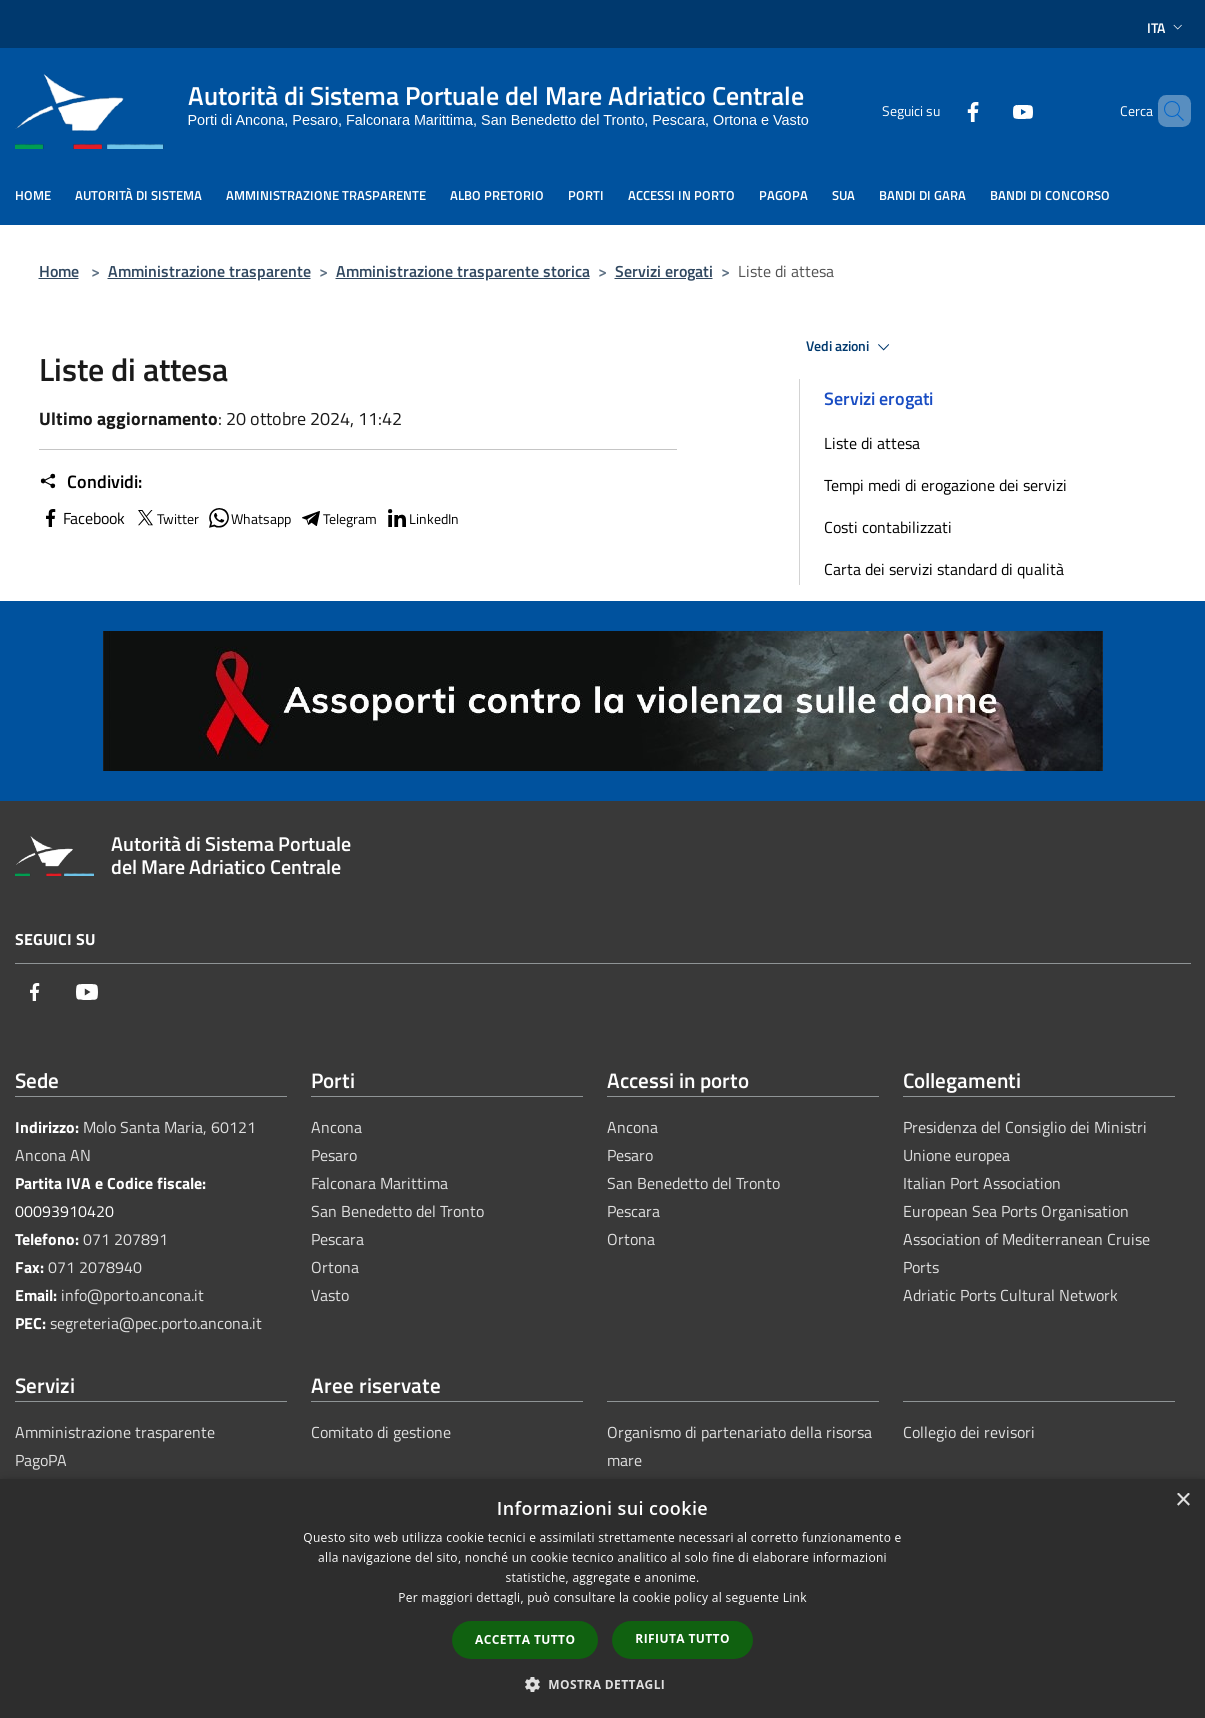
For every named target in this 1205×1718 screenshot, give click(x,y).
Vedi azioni (851, 347)
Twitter (166, 518)
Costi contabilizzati (888, 527)
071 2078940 (95, 1267)
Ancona (336, 1127)
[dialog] (602, 1598)
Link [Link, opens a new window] (795, 1597)
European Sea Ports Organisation (1016, 1211)
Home (59, 271)
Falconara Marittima (379, 1183)
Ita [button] (1167, 27)
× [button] (1182, 1500)
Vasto (330, 1295)
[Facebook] (939, 110)
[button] (603, 1684)
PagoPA (41, 1460)
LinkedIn (422, 518)
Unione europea (956, 1155)
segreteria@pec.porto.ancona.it (156, 1323)
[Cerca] (1167, 111)
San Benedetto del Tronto (397, 1211)
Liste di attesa (872, 443)
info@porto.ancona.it (132, 1295)
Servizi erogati (664, 271)
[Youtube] (989, 110)
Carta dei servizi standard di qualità (944, 569)
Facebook (82, 518)
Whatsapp (249, 518)
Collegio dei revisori (969, 1432)
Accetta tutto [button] (525, 1639)
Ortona (335, 1267)
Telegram (338, 518)
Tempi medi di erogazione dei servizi (945, 485)
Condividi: (90, 482)
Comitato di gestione (381, 1432)
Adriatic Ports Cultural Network (1010, 1295)
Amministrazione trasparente (209, 271)
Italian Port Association (982, 1183)
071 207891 (125, 1239)
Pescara (337, 1239)
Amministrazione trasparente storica (463, 271)
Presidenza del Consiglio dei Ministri (1025, 1127)
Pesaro (334, 1155)
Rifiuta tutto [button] (682, 1638)
